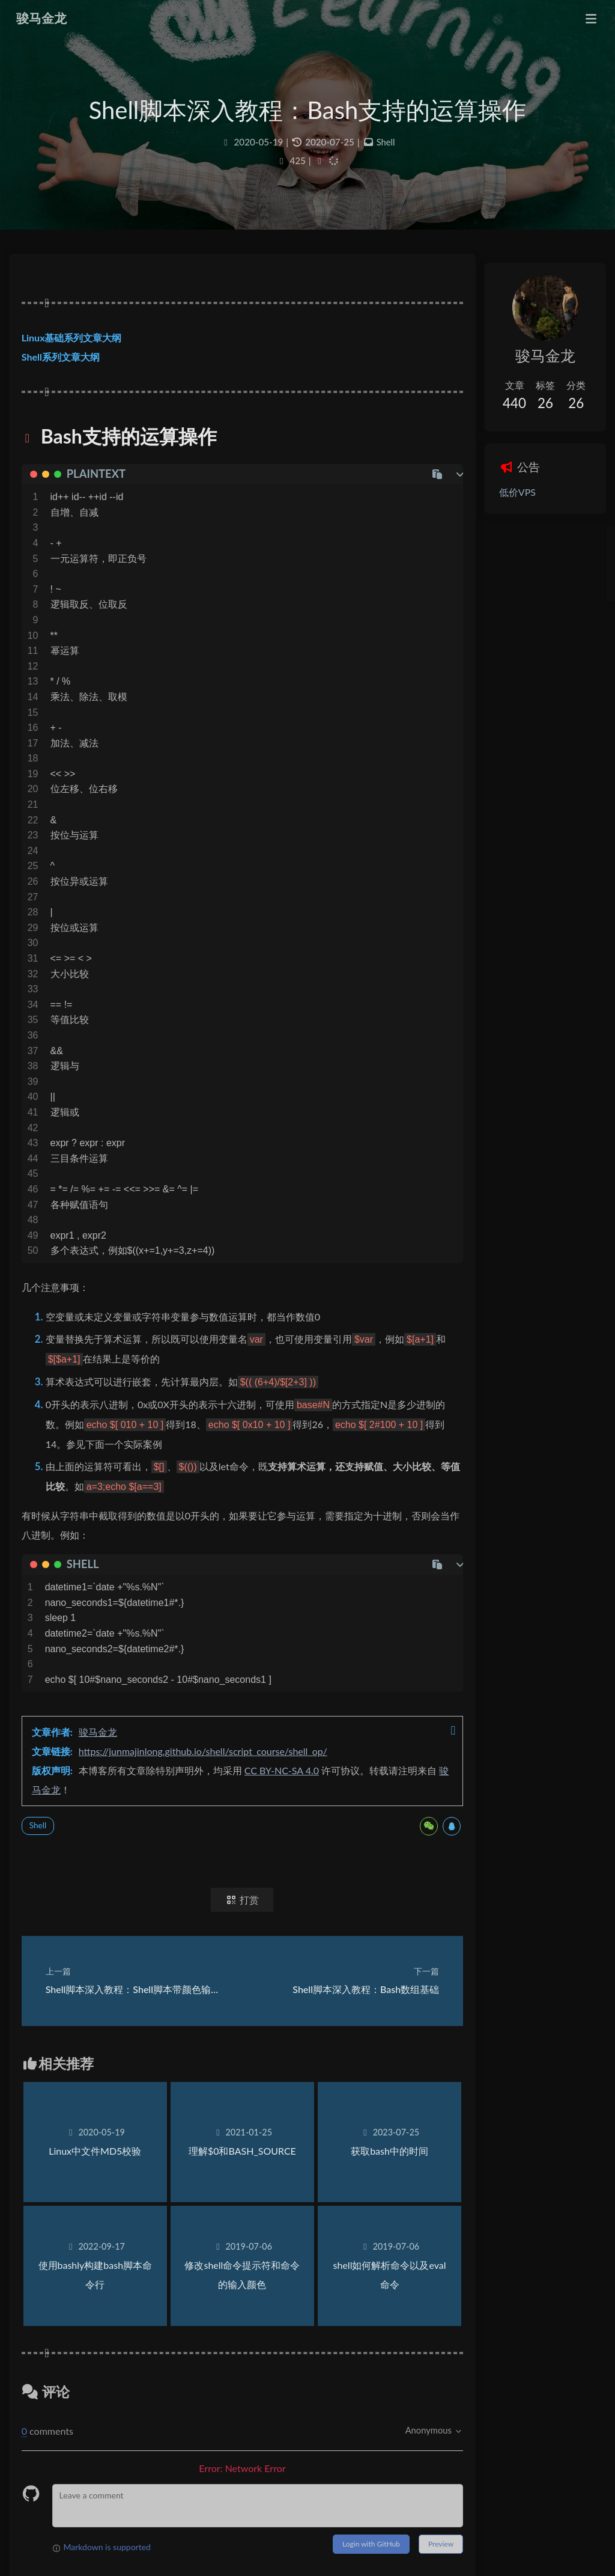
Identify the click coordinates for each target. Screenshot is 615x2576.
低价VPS (492, 493)
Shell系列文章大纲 (72, 373)
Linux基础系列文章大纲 (83, 354)
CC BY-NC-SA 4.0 (293, 1788)
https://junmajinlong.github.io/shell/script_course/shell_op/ (214, 1769)
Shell (385, 152)
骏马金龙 (109, 1750)
